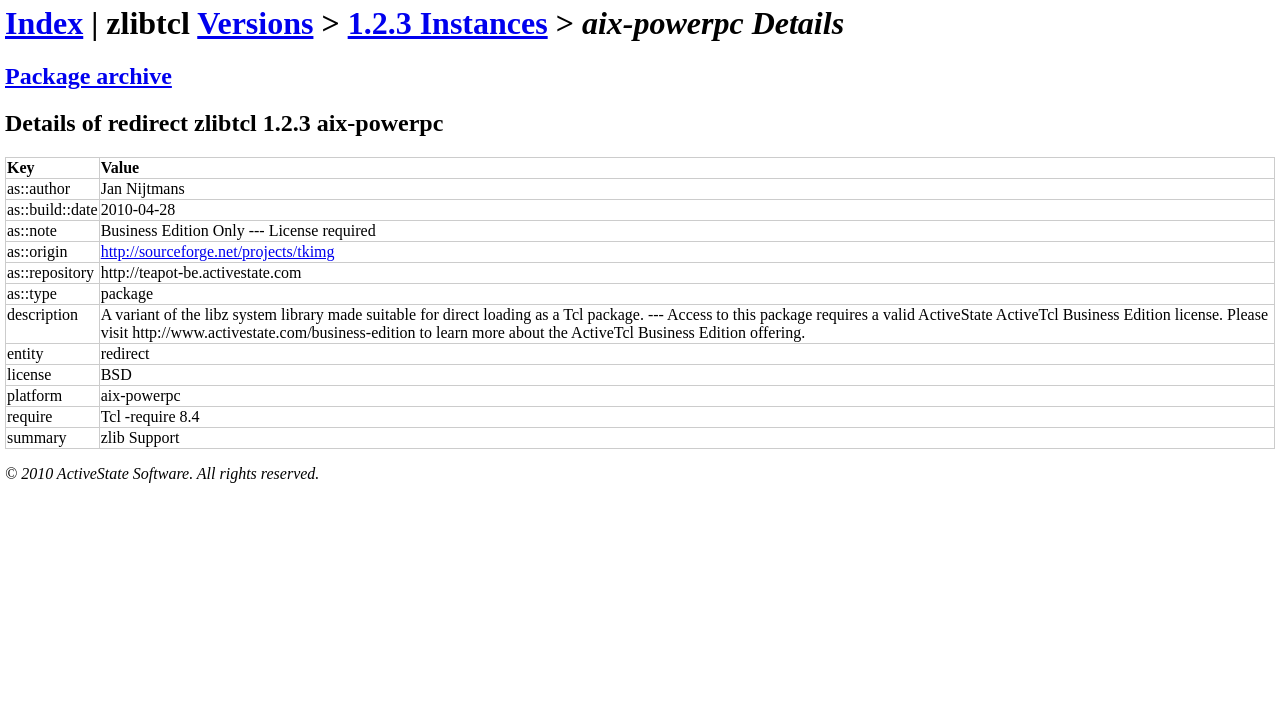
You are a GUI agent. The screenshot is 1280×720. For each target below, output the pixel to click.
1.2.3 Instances (448, 23)
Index (44, 23)
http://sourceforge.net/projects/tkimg (218, 251)
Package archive (88, 76)
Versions (255, 23)
